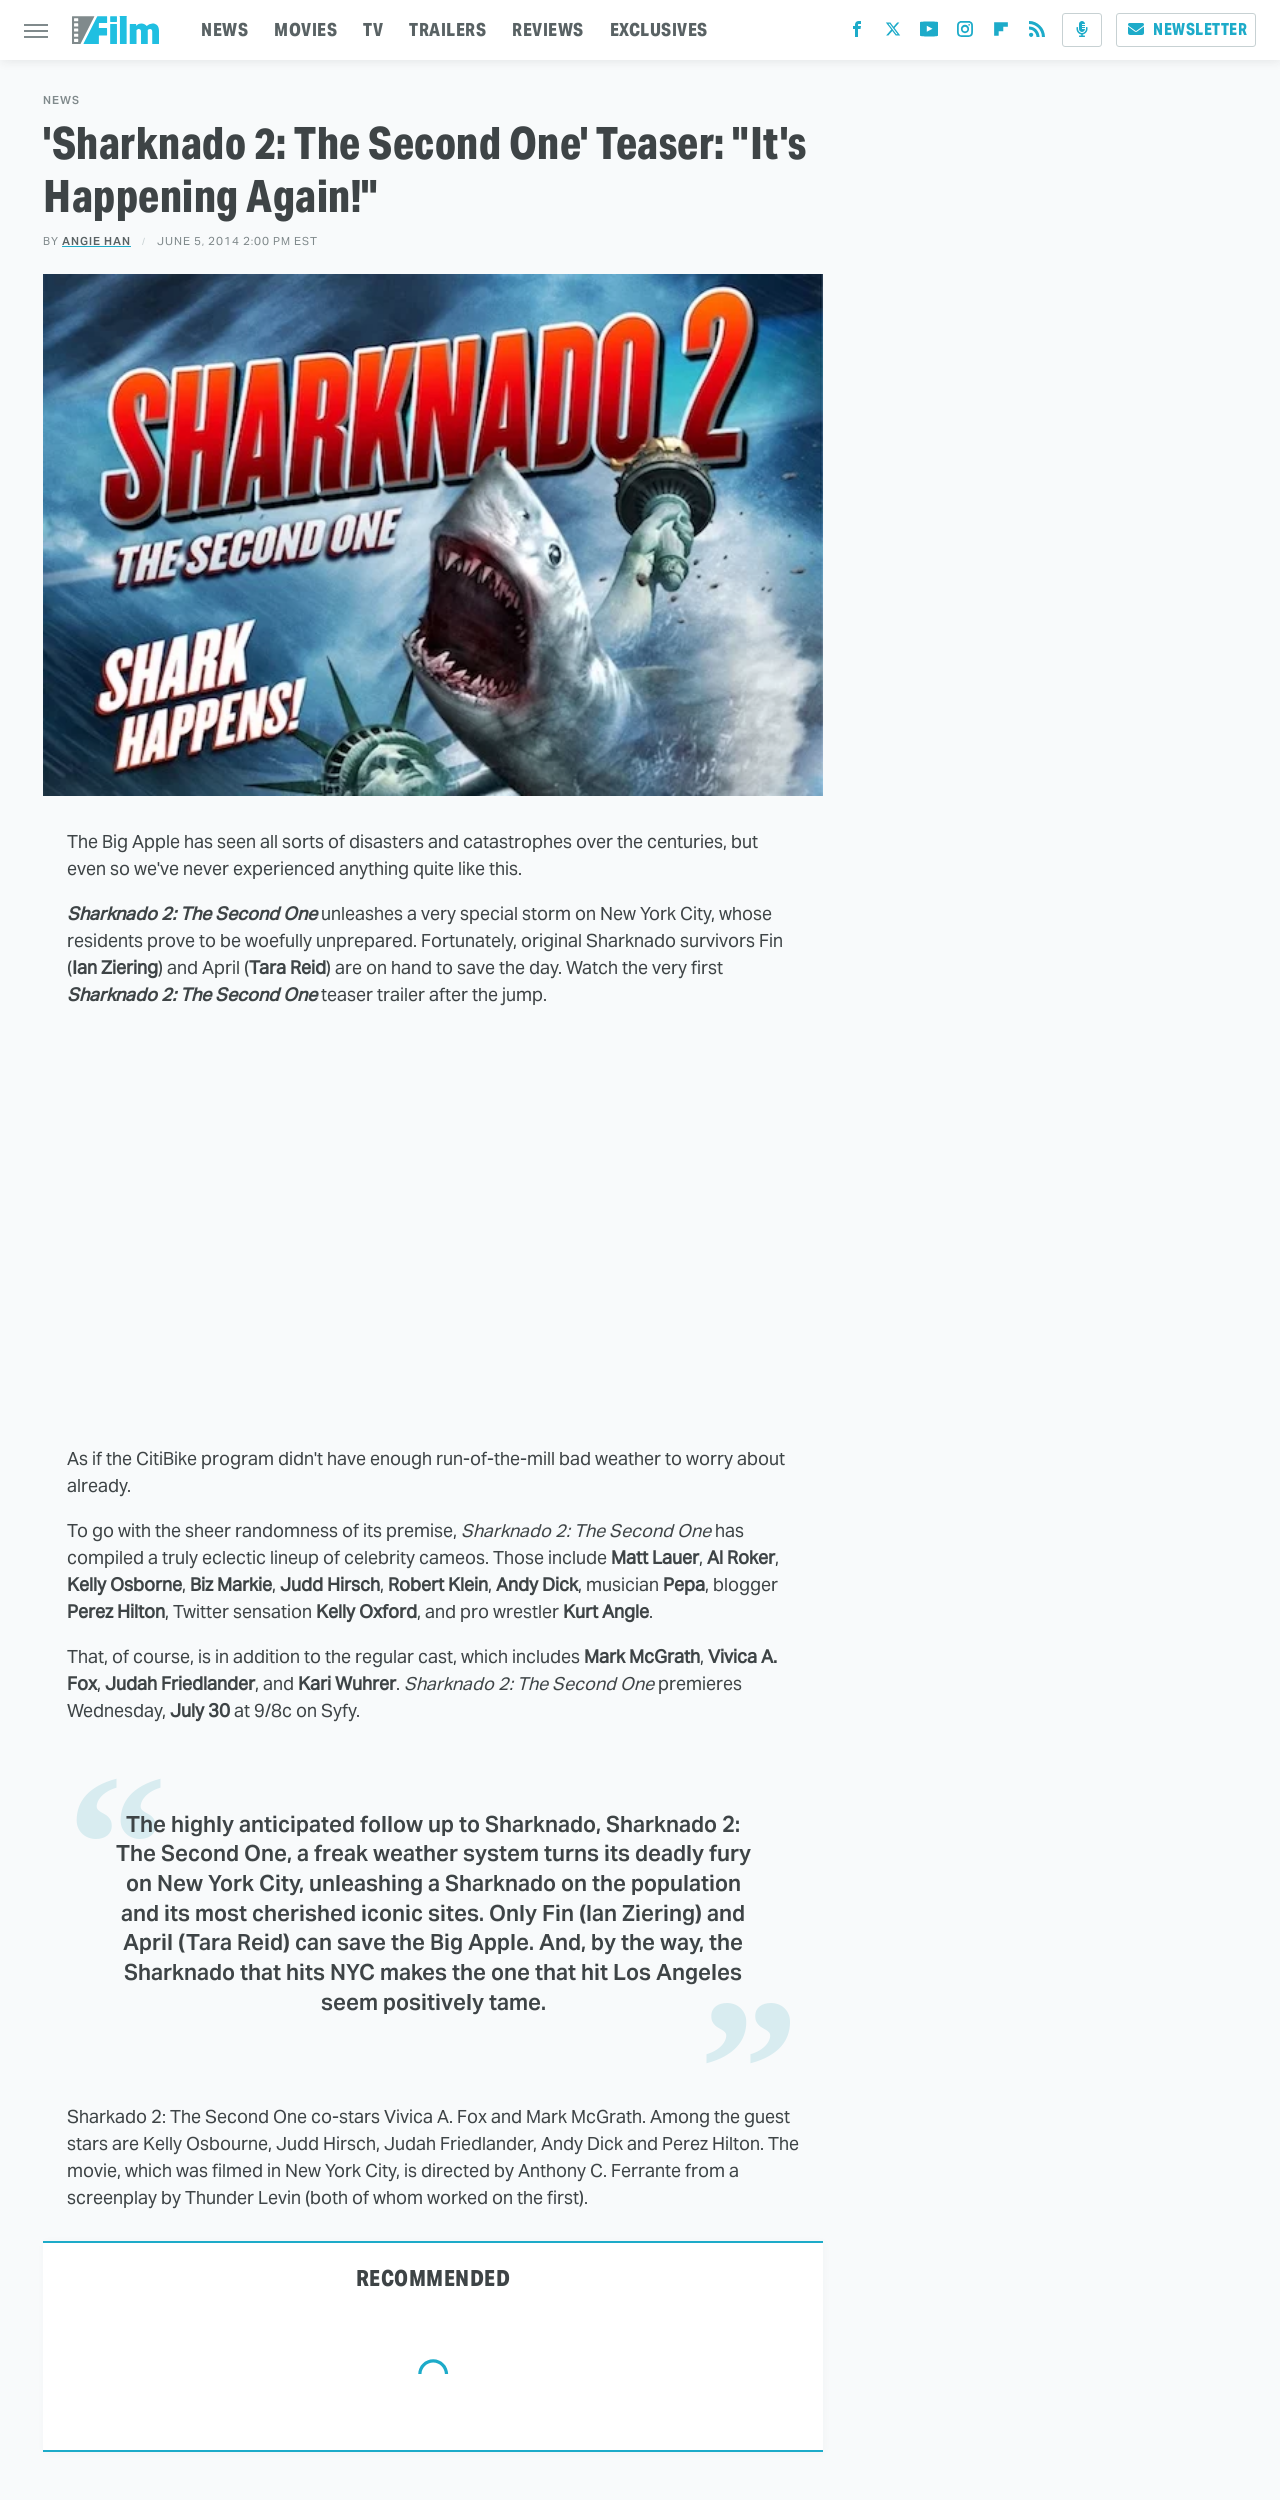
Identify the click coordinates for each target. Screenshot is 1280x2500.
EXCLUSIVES (659, 29)
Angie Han (96, 241)
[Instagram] (965, 33)
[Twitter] (893, 33)
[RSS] (1037, 33)
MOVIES (305, 29)
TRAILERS (447, 29)
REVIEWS (548, 29)
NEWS (224, 29)
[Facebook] (857, 33)
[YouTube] (929, 33)
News (61, 100)
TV (373, 29)
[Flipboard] (1001, 33)
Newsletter (1186, 29)
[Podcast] (1082, 30)
